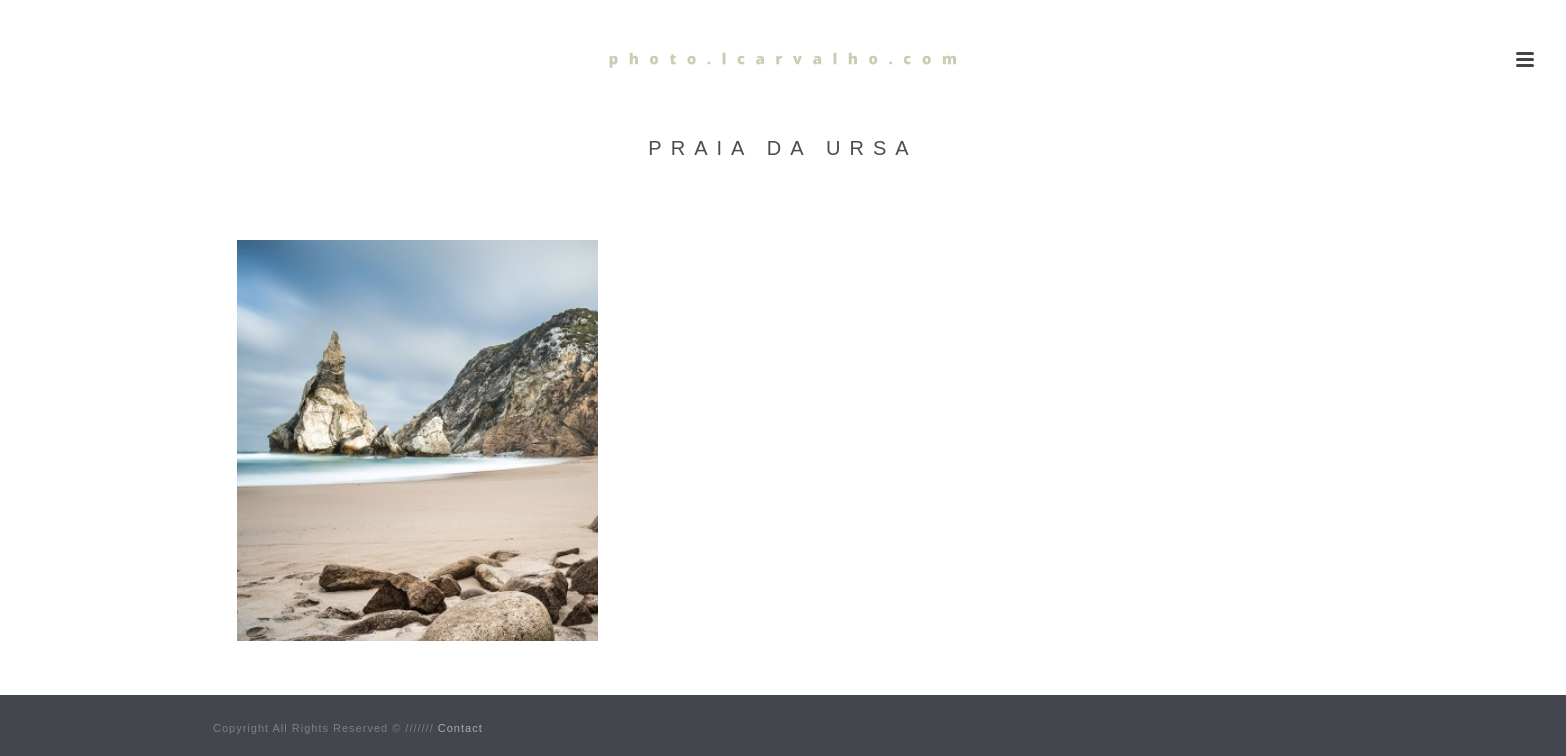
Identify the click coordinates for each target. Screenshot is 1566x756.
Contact (460, 728)
